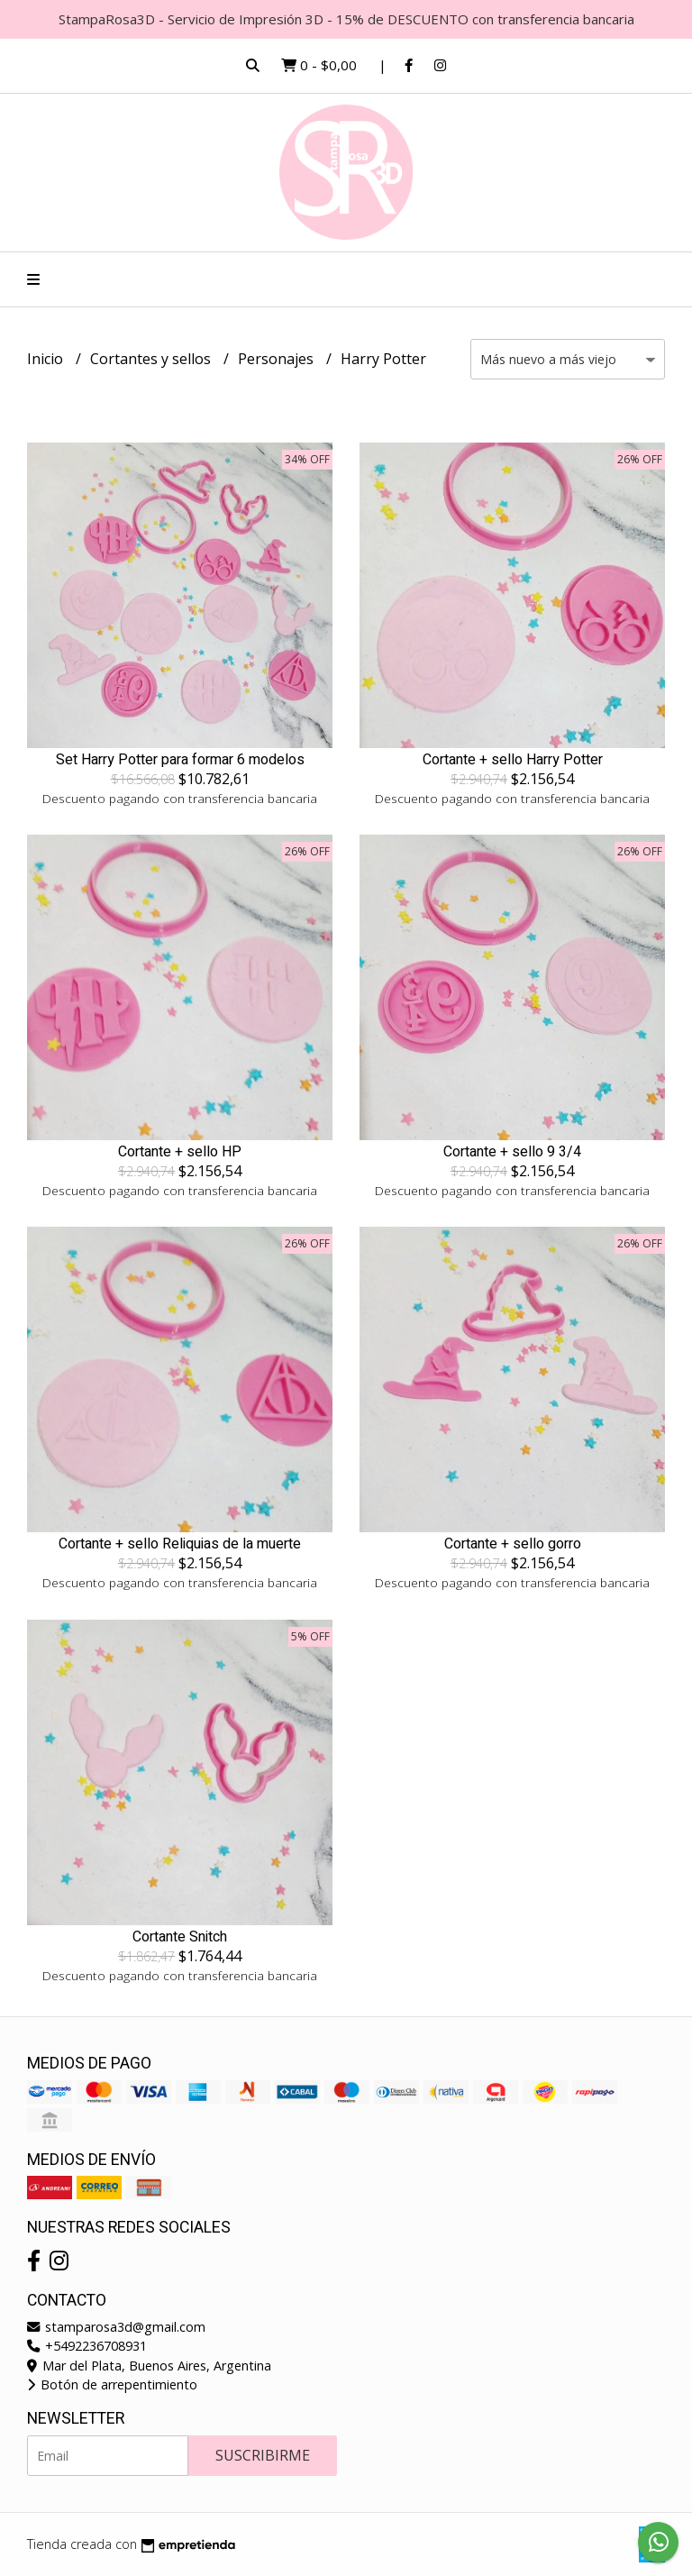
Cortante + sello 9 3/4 (512, 1152)
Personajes (277, 359)
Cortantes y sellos (152, 359)
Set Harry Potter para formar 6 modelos (180, 760)
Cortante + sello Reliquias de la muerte (180, 1544)
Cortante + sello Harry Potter (513, 760)
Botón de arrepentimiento (112, 2384)
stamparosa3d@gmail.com (116, 2326)
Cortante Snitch (179, 1937)
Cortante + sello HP (179, 1152)
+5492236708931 (87, 2345)
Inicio (47, 359)
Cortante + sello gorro (512, 1544)
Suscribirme (262, 2455)
